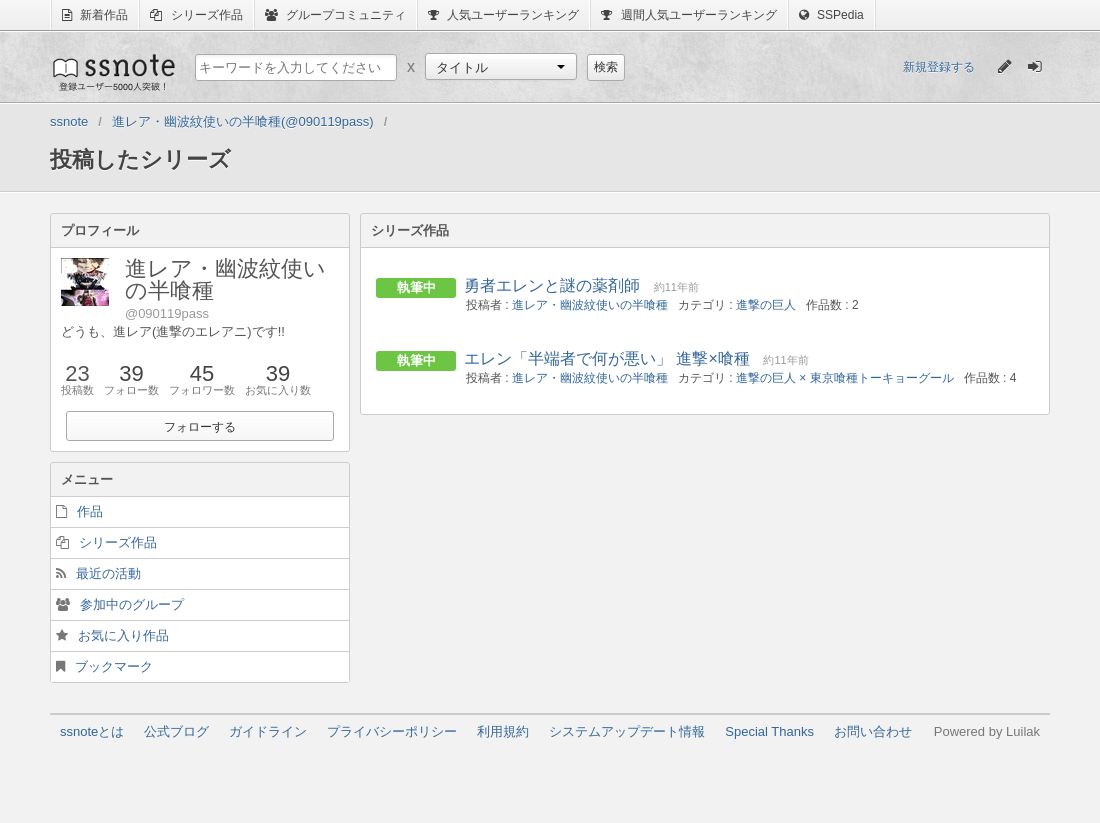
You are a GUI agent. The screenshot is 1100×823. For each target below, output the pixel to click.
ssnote (112, 72)
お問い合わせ (873, 731)
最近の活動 (108, 573)
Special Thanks (769, 731)
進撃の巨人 (766, 305)
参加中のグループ (132, 604)
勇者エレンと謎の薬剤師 (552, 285)
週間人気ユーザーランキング (688, 15)
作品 (90, 511)
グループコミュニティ (335, 15)
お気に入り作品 (123, 635)
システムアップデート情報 (627, 731)
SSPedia (831, 15)
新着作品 (95, 15)
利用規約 (503, 731)
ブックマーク (114, 666)
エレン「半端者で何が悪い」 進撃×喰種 (607, 358)
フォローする (200, 427)
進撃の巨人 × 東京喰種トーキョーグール (845, 378)
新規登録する (939, 67)
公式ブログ (176, 731)
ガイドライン (268, 731)
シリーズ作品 (196, 15)
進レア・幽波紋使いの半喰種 (590, 305)
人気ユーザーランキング (503, 15)
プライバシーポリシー (392, 731)
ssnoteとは (92, 731)
